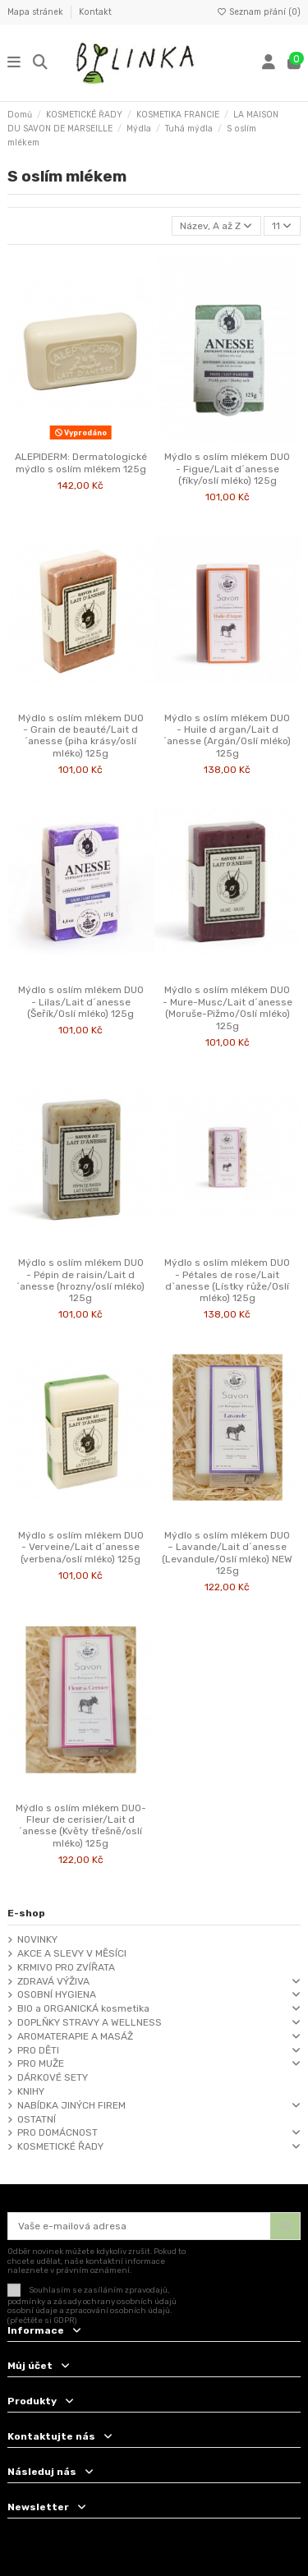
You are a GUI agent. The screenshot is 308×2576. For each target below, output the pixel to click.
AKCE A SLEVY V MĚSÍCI (71, 1953)
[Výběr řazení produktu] (216, 226)
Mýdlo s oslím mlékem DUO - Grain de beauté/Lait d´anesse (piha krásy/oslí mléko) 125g (81, 735)
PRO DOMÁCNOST (57, 2132)
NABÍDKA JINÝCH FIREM (71, 2105)
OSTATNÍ (36, 2119)
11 (282, 226)
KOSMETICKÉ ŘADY (60, 2146)
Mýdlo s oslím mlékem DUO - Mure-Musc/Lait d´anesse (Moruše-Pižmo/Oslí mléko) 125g (227, 1007)
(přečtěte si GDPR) (42, 2320)
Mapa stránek (36, 12)
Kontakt (95, 12)
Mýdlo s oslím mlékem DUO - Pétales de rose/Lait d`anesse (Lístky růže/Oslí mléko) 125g (227, 1280)
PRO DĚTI (38, 2050)
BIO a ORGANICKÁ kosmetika (83, 2008)
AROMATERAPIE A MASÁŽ (75, 2036)
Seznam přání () (258, 12)
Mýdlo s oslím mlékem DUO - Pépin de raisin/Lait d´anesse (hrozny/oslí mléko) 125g (80, 1280)
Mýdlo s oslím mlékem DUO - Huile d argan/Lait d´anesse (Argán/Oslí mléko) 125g (227, 735)
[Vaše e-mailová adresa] (139, 2226)
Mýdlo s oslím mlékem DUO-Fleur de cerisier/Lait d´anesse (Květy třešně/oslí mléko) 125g (81, 1825)
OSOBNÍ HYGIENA (56, 1994)
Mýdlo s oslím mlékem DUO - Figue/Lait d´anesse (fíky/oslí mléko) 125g (227, 468)
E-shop (26, 1913)
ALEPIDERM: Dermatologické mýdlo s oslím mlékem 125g (81, 462)
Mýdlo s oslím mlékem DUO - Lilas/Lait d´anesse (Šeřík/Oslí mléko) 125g (81, 1001)
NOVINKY (37, 1939)
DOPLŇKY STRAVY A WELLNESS (89, 2022)
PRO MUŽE (40, 2063)
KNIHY (30, 2091)
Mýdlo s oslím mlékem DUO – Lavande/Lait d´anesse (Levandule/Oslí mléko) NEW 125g (227, 1553)
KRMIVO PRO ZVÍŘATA (66, 1967)
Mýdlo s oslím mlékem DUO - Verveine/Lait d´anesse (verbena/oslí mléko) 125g (81, 1547)
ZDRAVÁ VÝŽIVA (53, 1981)
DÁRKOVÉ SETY (52, 2077)
